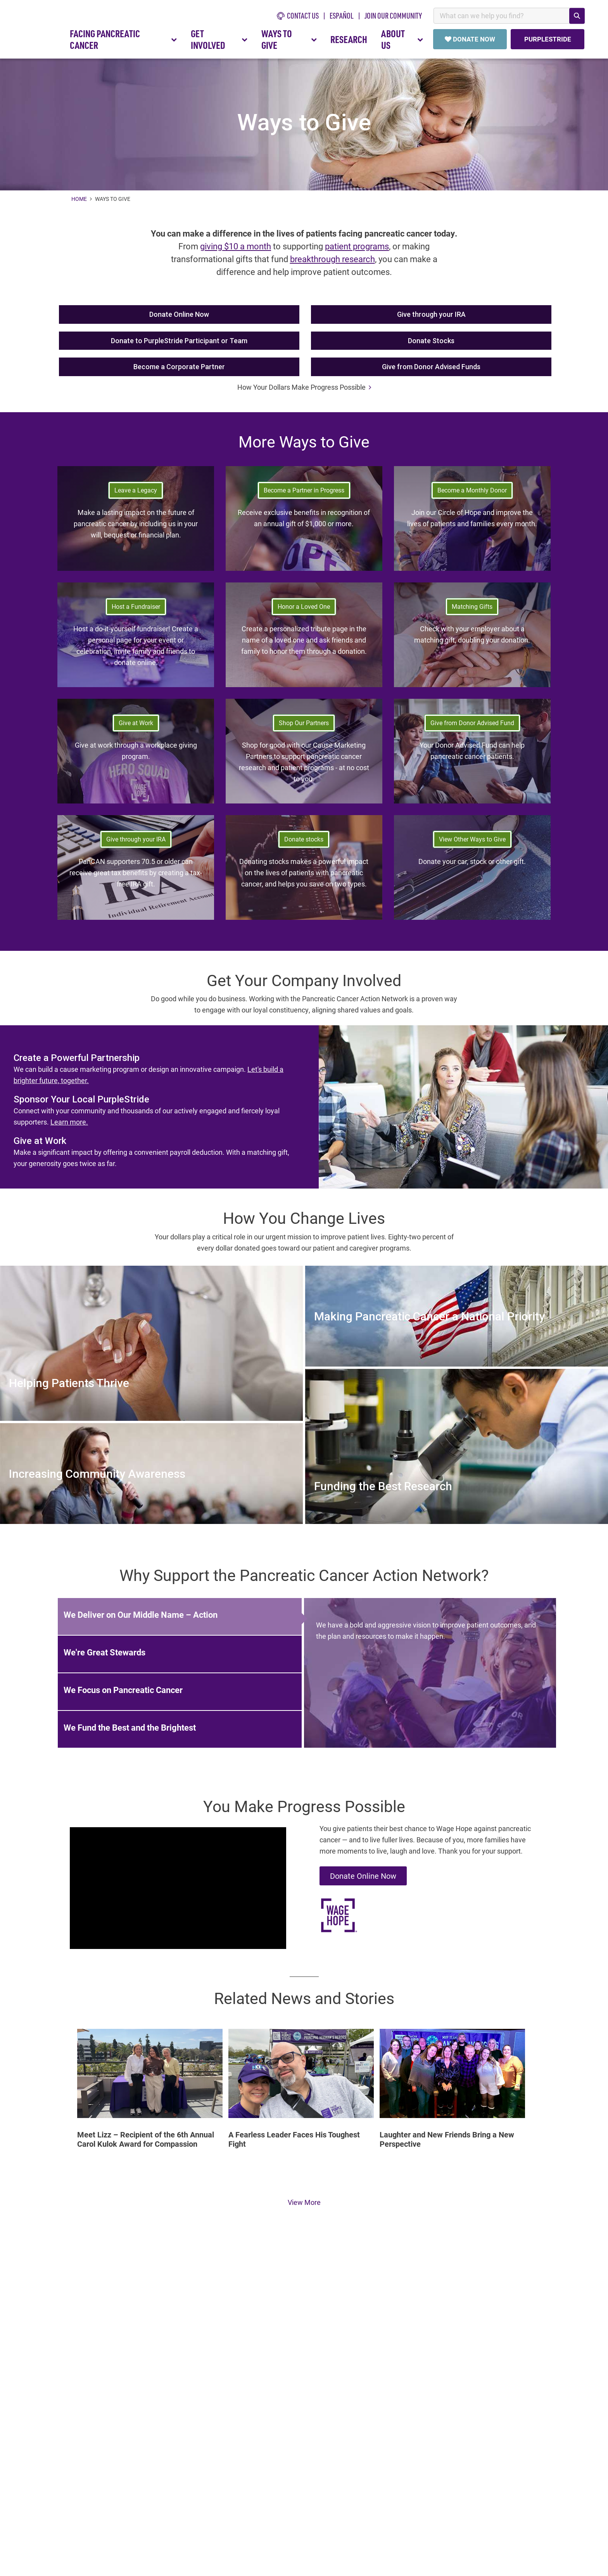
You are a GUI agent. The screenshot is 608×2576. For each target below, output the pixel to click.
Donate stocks (303, 843)
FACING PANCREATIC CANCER (123, 39)
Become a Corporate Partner (179, 370)
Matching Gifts (472, 610)
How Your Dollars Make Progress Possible (304, 391)
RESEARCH (348, 39)
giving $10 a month (235, 250)
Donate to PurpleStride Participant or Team (179, 344)
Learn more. (69, 1125)
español (342, 16)
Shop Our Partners (304, 726)
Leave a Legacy (135, 494)
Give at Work (136, 726)
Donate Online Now (179, 318)
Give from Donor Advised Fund (472, 726)
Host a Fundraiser (136, 610)
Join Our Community (393, 16)
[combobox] (509, 16)
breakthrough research (332, 262)
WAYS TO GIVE (289, 39)
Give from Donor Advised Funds (431, 370)
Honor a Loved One (304, 610)
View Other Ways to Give (472, 843)
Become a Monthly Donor (472, 494)
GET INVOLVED (219, 39)
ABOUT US (402, 39)
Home (79, 202)
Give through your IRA (431, 318)
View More (304, 2206)
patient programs (357, 250)
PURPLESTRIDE (547, 39)
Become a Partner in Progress (304, 494)
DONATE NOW (470, 39)
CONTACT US (298, 16)
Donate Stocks (431, 344)
